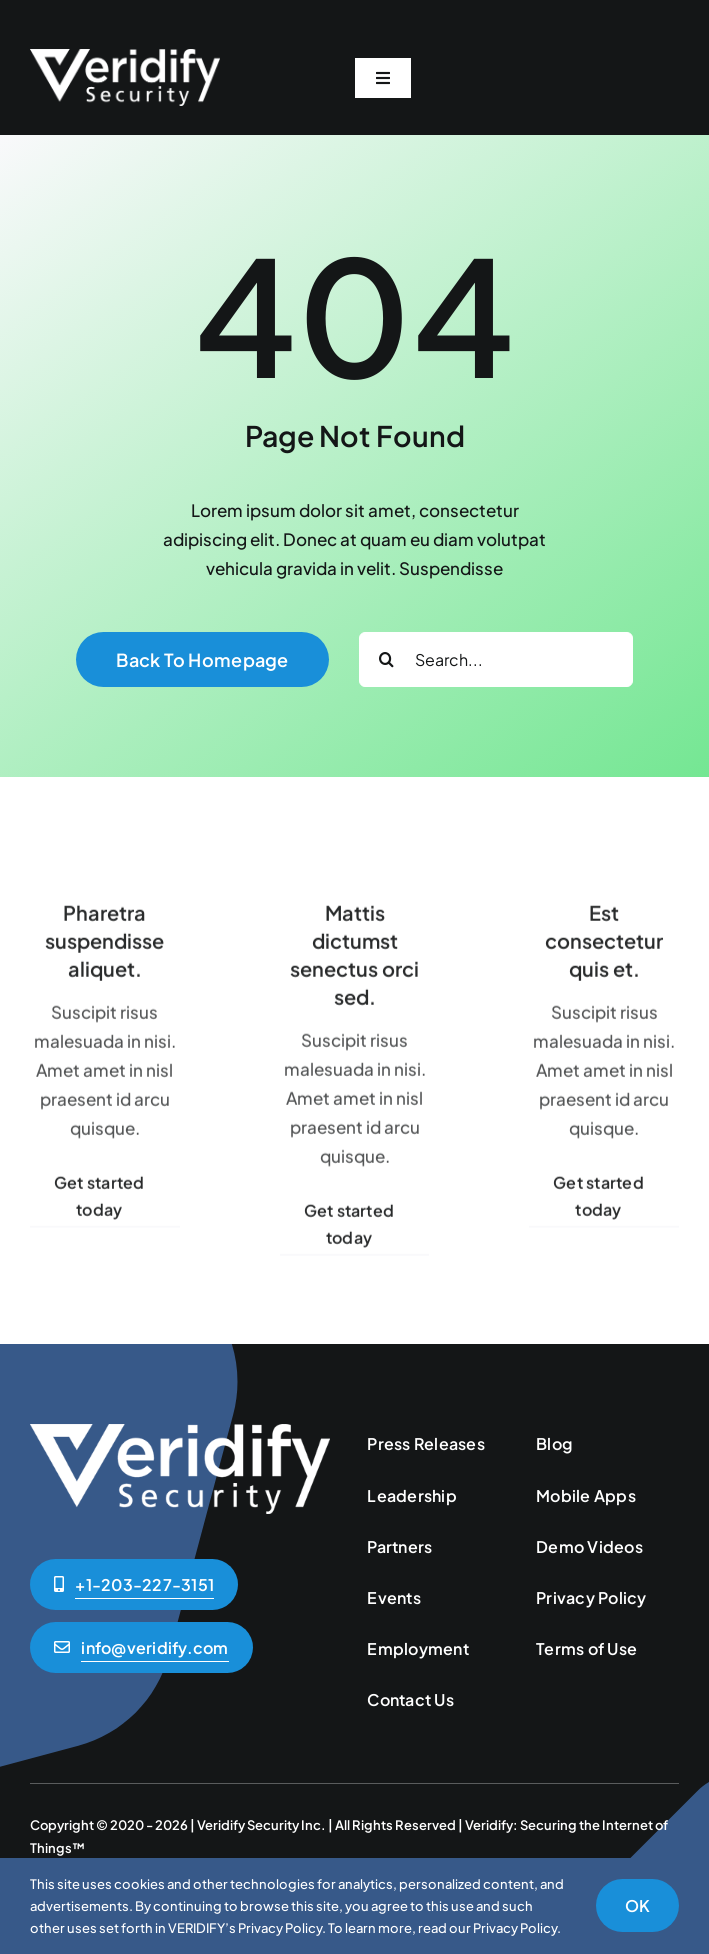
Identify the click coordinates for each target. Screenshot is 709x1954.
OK (637, 1905)
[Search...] (496, 659)
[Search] (386, 659)
